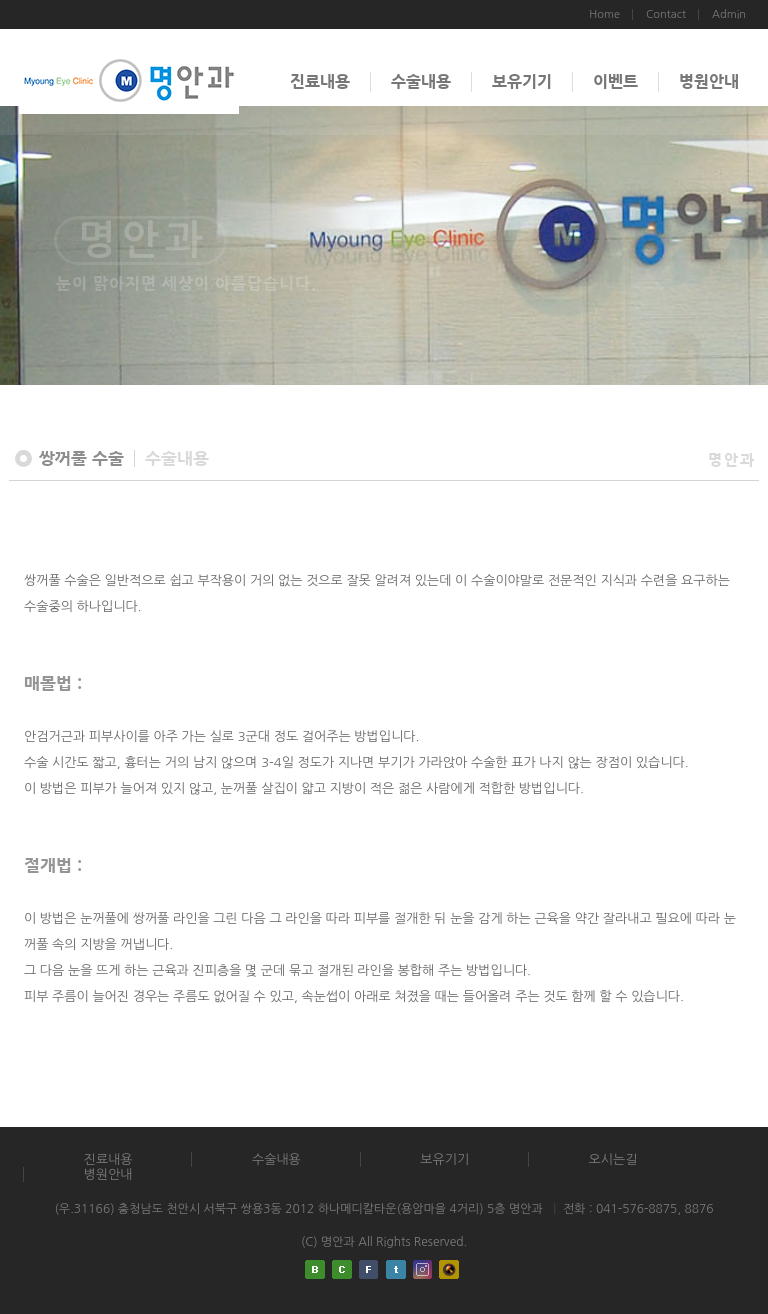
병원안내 (709, 81)
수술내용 (421, 81)
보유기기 (522, 81)
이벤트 (615, 81)
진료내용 (320, 81)
